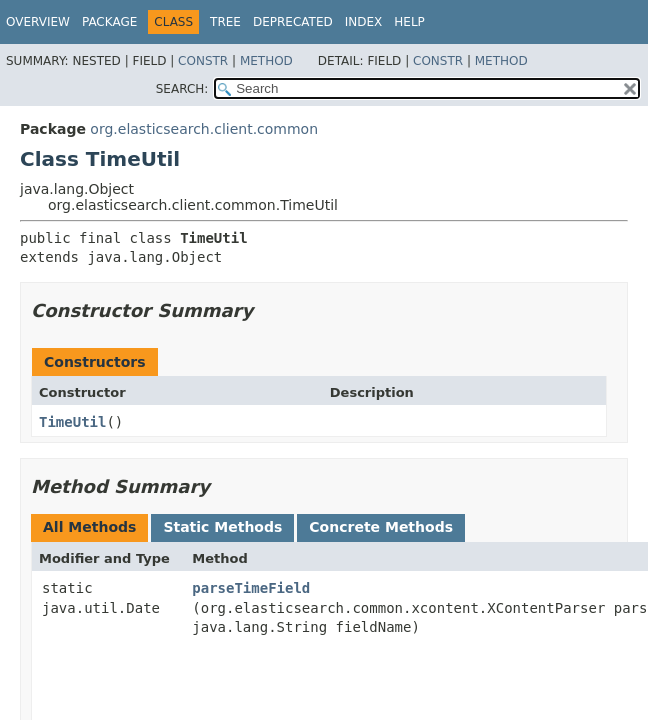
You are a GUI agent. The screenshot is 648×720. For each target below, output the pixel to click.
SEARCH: (182, 89)
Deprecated (293, 22)
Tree (225, 22)
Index (364, 22)
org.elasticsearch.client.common (204, 129)
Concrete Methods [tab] (381, 527)
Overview (38, 22)
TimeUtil (72, 422)
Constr (203, 61)
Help (409, 22)
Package (109, 22)
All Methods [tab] (89, 527)
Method (266, 61)
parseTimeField (251, 588)
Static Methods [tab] (222, 527)
